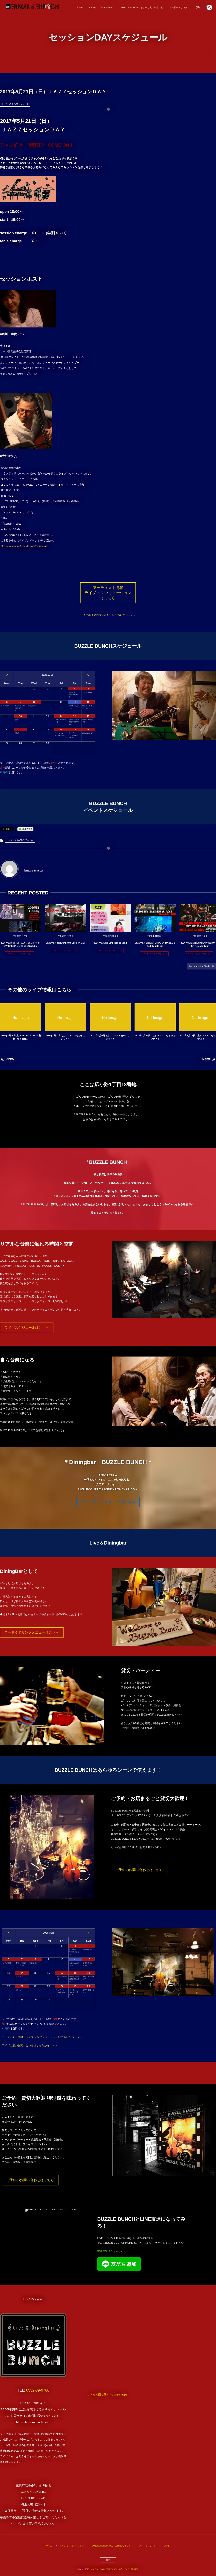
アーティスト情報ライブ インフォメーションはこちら (108, 593)
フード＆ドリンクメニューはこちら (35, 1632)
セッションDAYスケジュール (15, 104)
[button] (209, 7)
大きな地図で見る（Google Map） (108, 2394)
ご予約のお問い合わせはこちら (142, 1869)
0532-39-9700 (38, 2390)
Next (209, 1059)
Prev (7, 1059)
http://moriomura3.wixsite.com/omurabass (25, 546)
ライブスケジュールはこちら (31, 1327)
